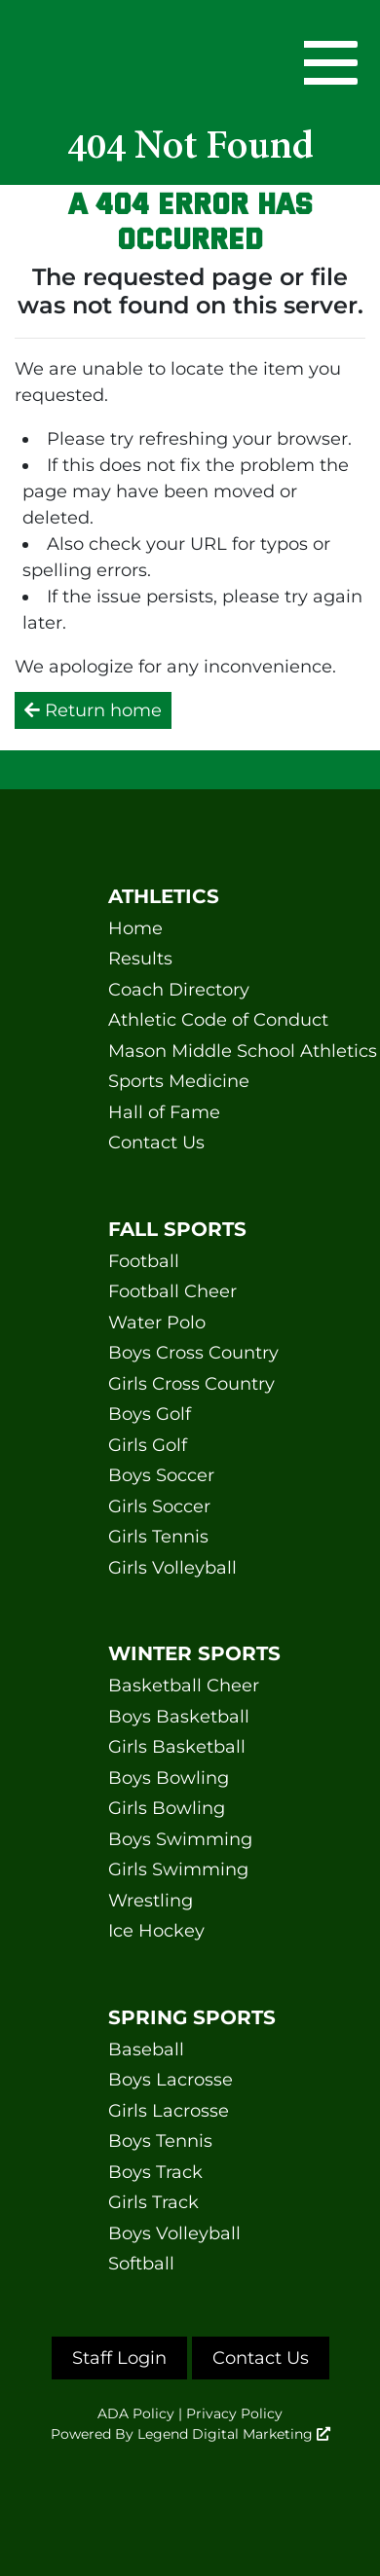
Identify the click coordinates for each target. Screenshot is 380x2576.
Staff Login (119, 2358)
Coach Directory (178, 989)
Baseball (146, 2049)
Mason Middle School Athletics (190, 1051)
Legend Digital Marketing (233, 2434)
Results (140, 958)
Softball (141, 2263)
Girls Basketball (177, 1747)
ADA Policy (135, 2413)
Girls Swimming (178, 1869)
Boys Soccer (161, 1475)
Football (143, 1261)
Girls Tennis (158, 1536)
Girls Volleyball (172, 1567)
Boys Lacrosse (170, 2079)
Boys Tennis (160, 2141)
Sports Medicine (178, 1081)
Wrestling (150, 1900)
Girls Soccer (159, 1506)
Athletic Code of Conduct (190, 1020)
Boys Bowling (168, 1778)
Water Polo (157, 1322)
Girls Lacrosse (168, 2111)
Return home (93, 710)
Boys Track (155, 2172)
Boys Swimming (180, 1839)
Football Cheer (172, 1291)
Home (135, 928)
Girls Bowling (166, 1808)
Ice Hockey (156, 1930)
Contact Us (156, 1142)
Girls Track (153, 2202)
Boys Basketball (178, 1716)
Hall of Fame (164, 1112)
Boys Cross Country (190, 1352)
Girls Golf (147, 1445)
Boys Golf (149, 1414)
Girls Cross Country (190, 1384)
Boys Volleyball (174, 2233)
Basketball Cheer (183, 1685)
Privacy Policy (234, 2413)
